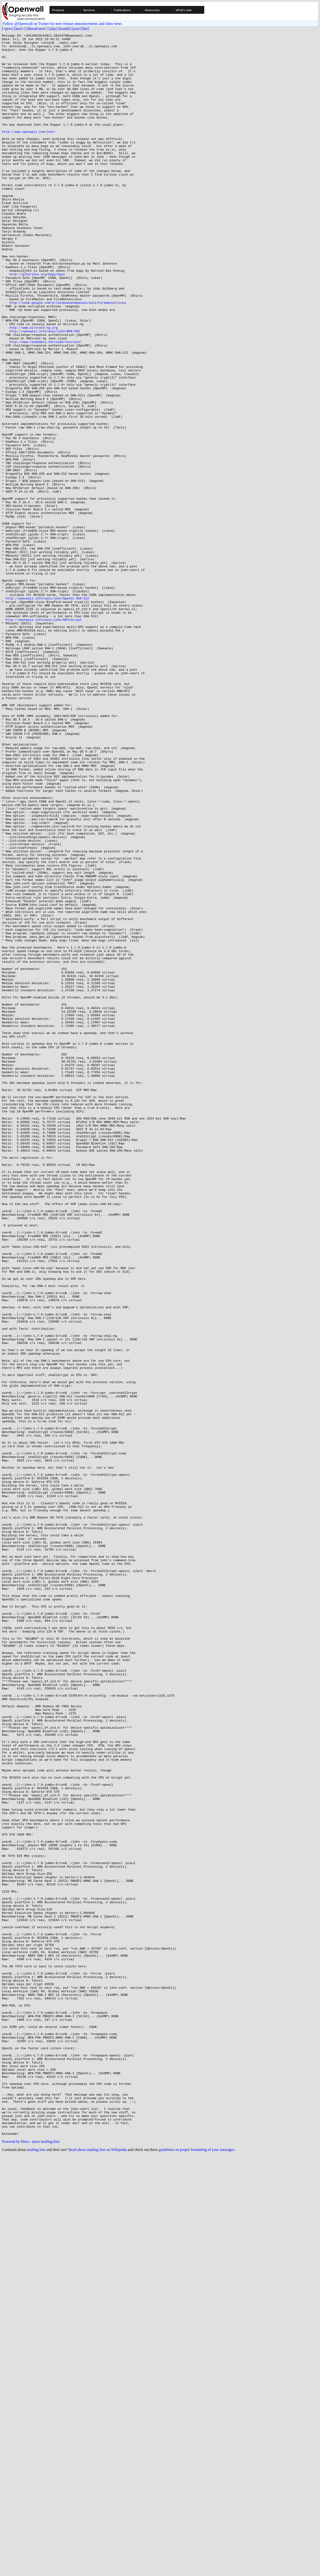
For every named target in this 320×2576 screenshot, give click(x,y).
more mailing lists (46, 2562)
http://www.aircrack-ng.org (33, 386)
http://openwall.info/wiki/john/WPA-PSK (44, 391)
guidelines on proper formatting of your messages (196, 2570)
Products (58, 10)
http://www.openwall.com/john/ (29, 151)
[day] (53, 29)
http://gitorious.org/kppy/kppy (37, 322)
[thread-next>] (37, 29)
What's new (184, 10)
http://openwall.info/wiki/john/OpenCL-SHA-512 (47, 711)
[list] (85, 29)
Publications (122, 10)
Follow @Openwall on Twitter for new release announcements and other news (62, 24)
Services (89, 10)
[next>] (19, 29)
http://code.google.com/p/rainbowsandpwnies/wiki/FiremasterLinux (67, 357)
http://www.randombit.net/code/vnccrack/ (45, 404)
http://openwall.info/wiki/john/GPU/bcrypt (44, 737)
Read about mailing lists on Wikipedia (97, 2570)
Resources (152, 10)
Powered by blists (15, 2562)
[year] (76, 29)
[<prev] (7, 29)
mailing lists (36, 2570)
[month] (64, 29)
